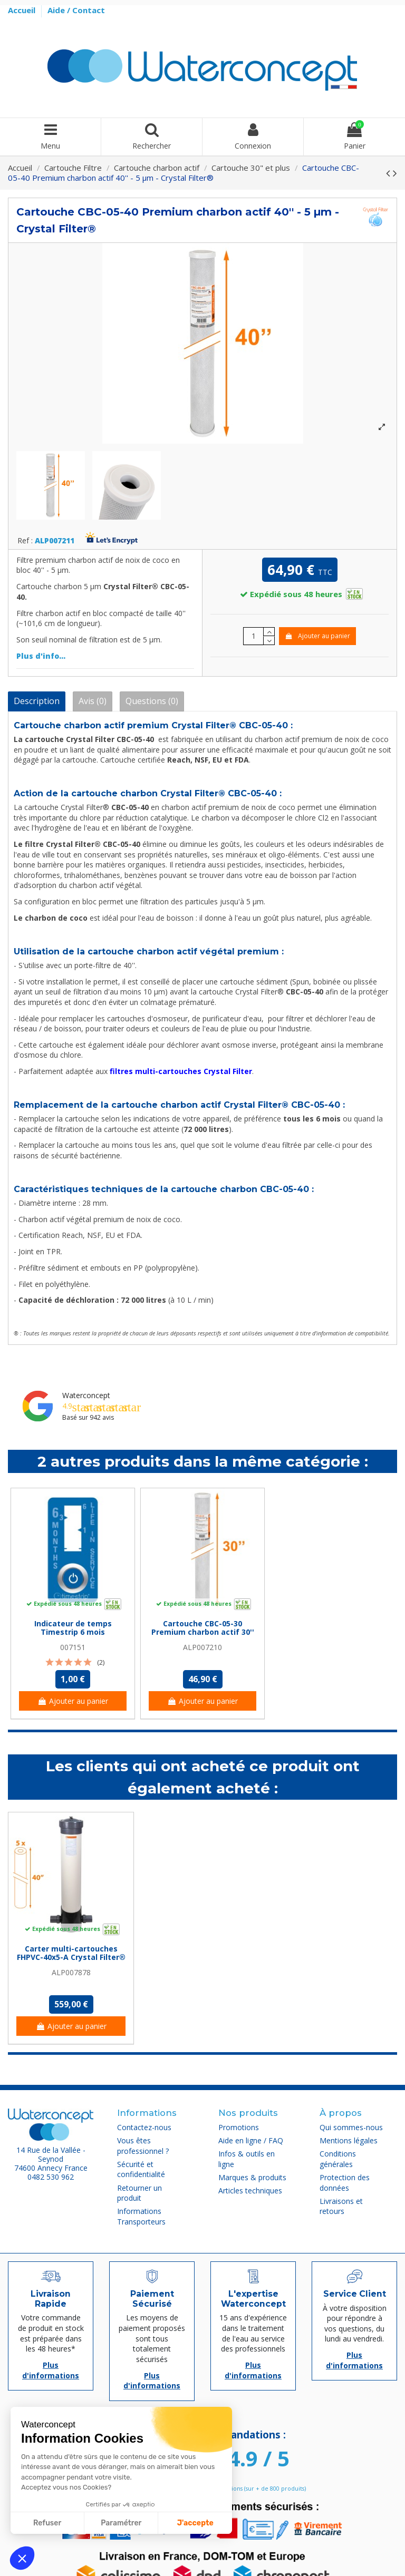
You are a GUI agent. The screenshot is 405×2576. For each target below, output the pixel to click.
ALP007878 (71, 1972)
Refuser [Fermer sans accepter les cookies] (47, 2523)
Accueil (22, 10)
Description (37, 701)
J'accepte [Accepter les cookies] (195, 2523)
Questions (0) (152, 701)
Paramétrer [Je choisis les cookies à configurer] (121, 2523)
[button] (22, 2558)
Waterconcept (86, 1395)
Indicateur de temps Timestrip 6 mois (73, 1627)
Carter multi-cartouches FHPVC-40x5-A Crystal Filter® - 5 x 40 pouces (71, 1958)
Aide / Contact (76, 10)
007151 (72, 1647)
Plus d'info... (40, 656)
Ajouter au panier (317, 635)
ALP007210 (202, 1647)
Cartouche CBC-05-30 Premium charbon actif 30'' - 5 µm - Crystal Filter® (202, 1632)
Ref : (25, 540)
